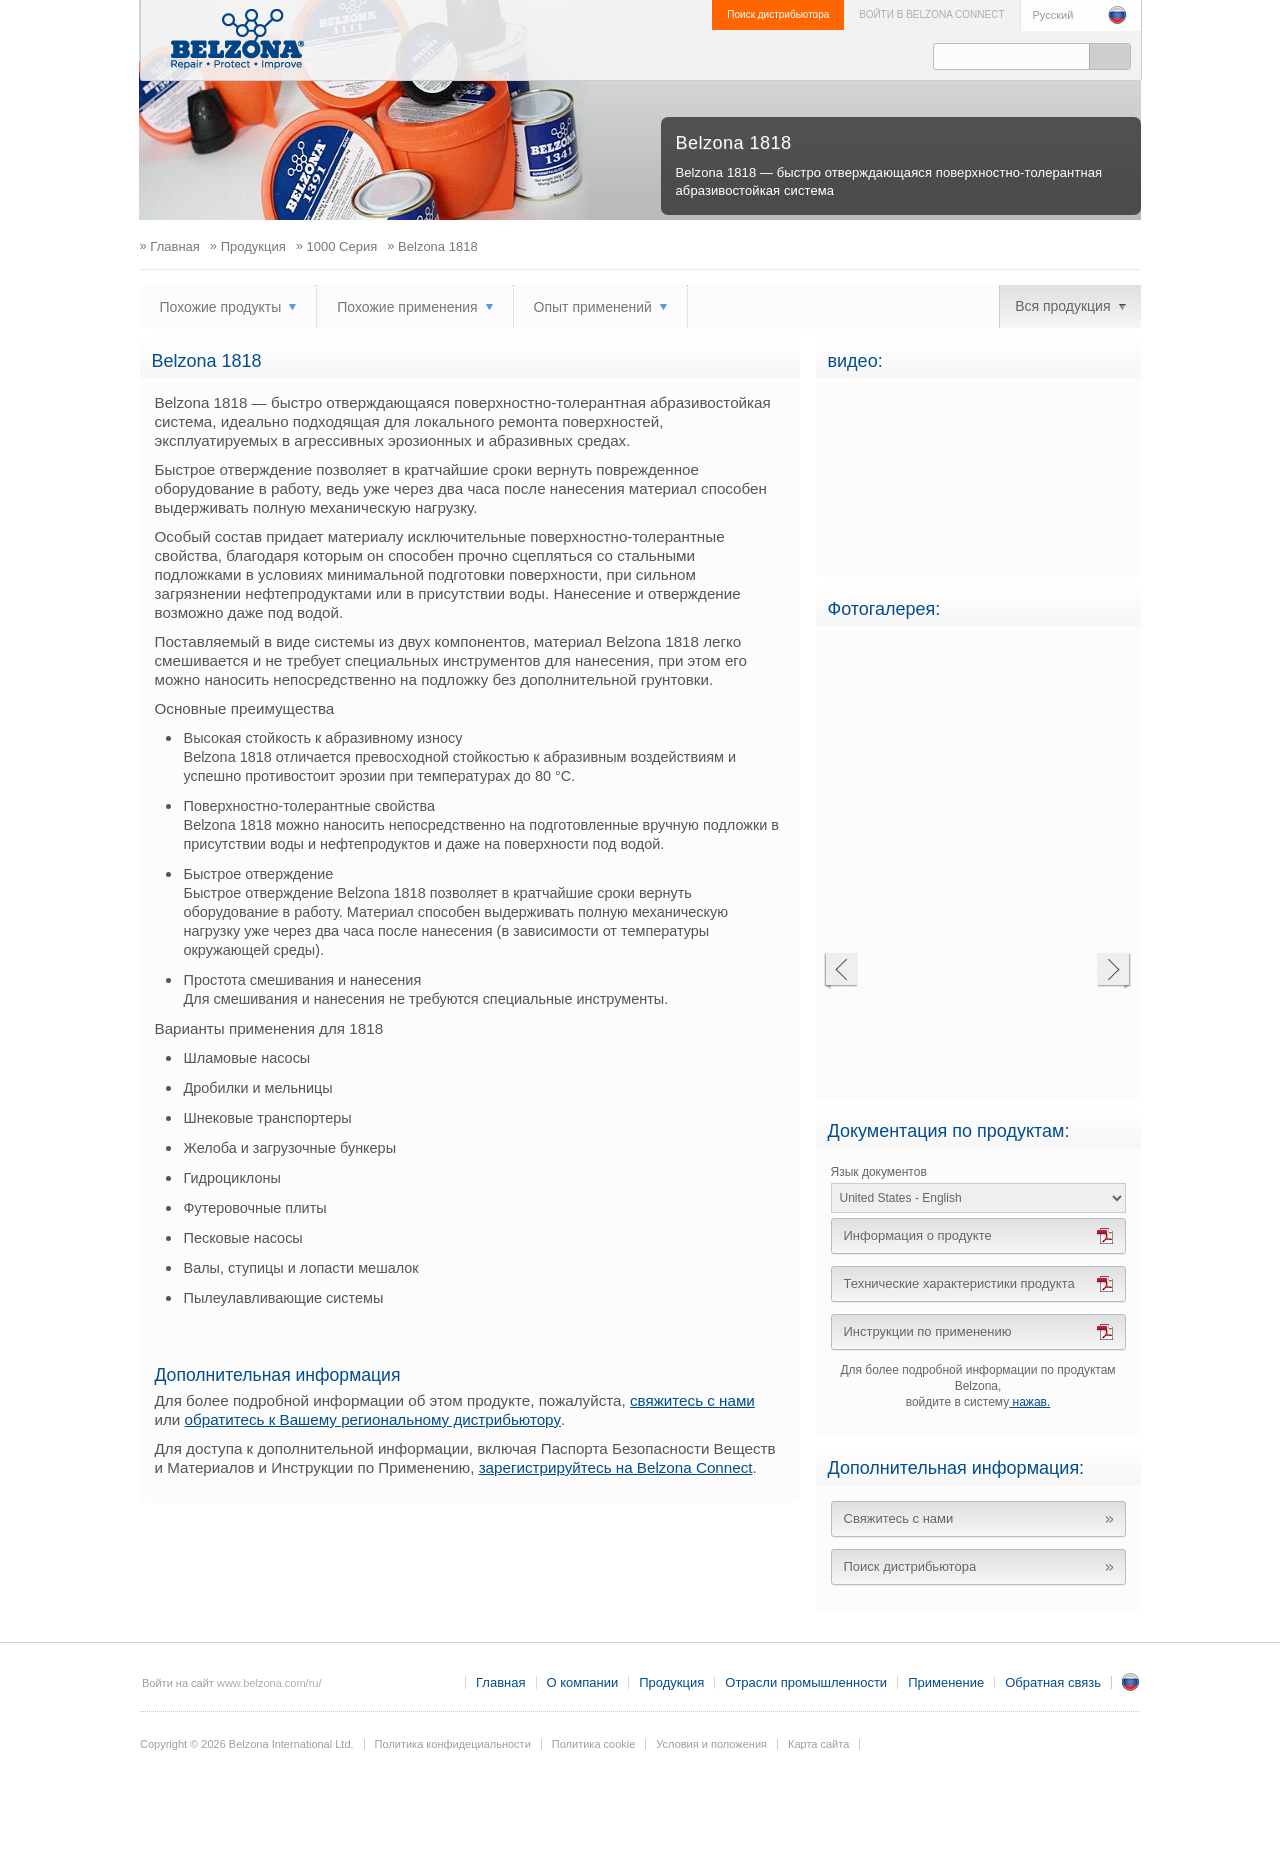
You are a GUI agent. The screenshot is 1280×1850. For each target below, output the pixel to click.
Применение (751, 56)
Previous (840, 971)
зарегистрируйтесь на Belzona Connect (616, 1467)
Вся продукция (1062, 306)
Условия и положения (711, 1744)
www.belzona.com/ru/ (269, 1683)
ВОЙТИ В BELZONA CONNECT (931, 14)
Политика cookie (594, 1744)
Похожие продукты (221, 307)
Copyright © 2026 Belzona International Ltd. (247, 1744)
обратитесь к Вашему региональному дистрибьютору (373, 1419)
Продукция (559, 56)
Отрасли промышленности (653, 56)
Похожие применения (407, 307)
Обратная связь (860, 56)
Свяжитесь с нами (899, 1518)
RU (1131, 1682)
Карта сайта (818, 1744)
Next (1113, 971)
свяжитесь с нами (692, 1400)
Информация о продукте (918, 1235)
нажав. (1029, 1402)
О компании (463, 56)
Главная (500, 1682)
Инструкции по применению (928, 1331)
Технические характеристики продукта (959, 1283)
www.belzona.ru (237, 39)
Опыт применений (593, 307)
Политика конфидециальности (453, 1744)
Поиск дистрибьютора (778, 14)
